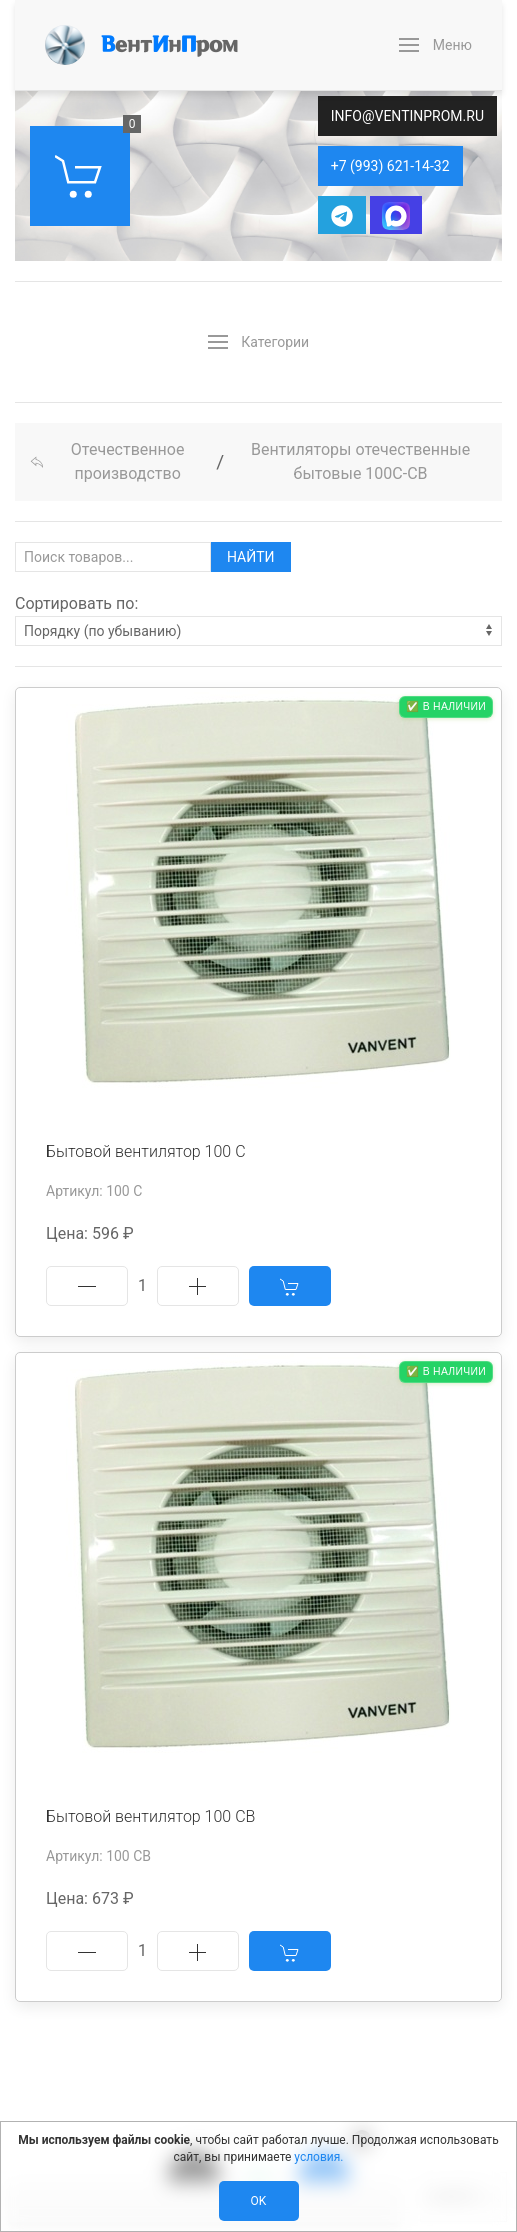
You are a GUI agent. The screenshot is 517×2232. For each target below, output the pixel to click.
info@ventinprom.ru (407, 116)
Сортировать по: (76, 603)
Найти (251, 557)
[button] (435, 45)
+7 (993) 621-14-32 (390, 166)
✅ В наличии (446, 706)
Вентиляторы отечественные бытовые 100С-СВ (360, 461)
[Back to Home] (141, 45)
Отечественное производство (107, 461)
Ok (259, 2201)
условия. (318, 2157)
